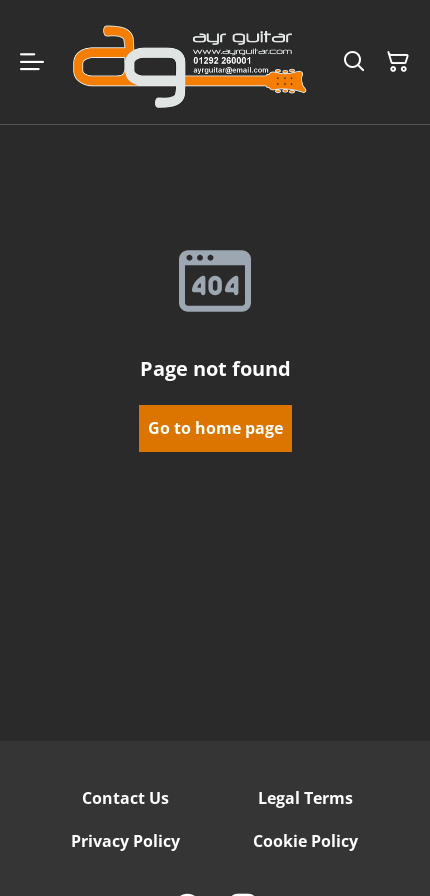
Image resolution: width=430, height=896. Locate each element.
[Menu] (32, 62)
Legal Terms (305, 798)
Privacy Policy (125, 841)
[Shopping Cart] (398, 62)
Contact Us (125, 798)
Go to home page (215, 428)
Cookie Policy (305, 841)
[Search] (354, 62)
